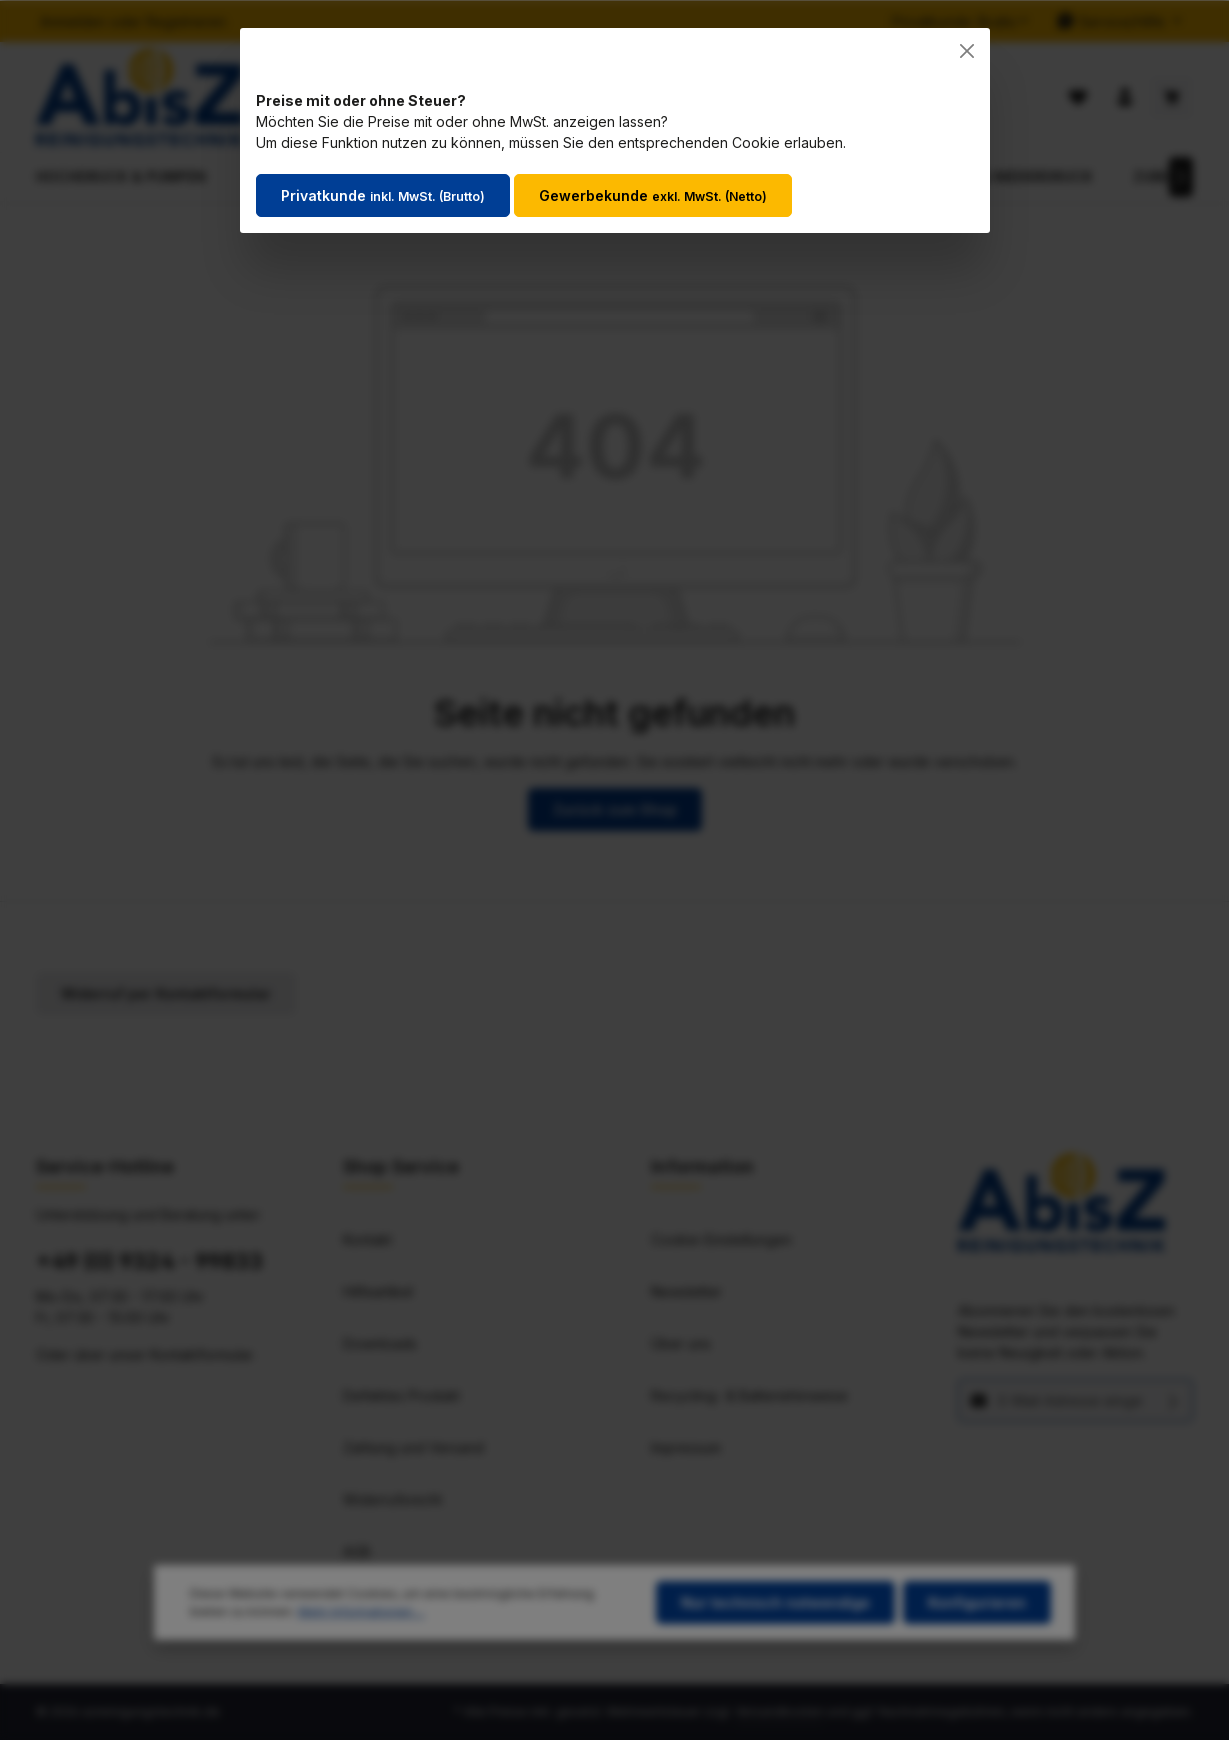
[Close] (967, 51)
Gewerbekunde (653, 195)
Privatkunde (383, 195)
